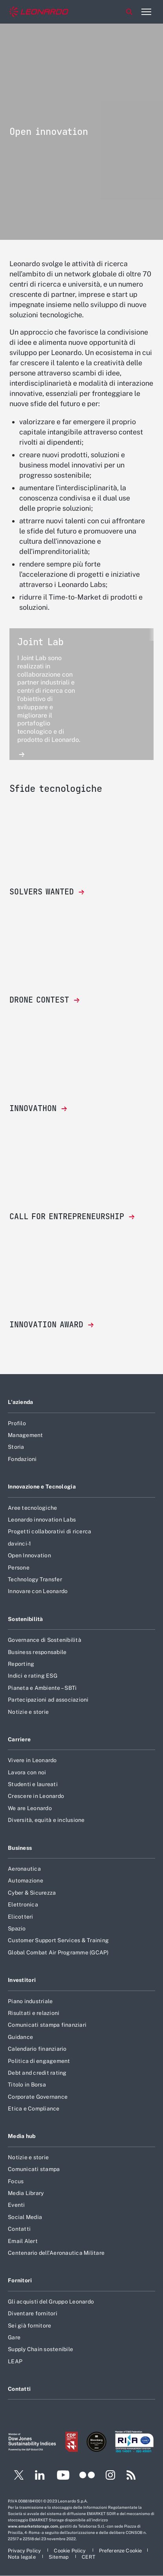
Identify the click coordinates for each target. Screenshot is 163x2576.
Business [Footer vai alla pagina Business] (20, 1848)
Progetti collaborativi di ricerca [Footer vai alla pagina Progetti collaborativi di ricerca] (49, 1531)
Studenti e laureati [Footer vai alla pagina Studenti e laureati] (33, 1784)
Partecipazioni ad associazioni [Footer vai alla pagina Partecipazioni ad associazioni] (48, 1699)
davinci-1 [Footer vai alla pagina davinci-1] (19, 1543)
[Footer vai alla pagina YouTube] (63, 2476)
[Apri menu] (146, 12)
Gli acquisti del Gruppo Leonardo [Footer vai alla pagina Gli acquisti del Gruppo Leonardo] (51, 2301)
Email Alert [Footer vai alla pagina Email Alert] (23, 2241)
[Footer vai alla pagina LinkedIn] (40, 2476)
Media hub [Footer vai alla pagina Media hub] (22, 2136)
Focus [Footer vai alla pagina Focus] (16, 2181)
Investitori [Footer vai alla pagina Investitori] (22, 1980)
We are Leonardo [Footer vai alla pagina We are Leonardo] (30, 1808)
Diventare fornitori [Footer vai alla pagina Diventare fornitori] (32, 2313)
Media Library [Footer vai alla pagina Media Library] (26, 2193)
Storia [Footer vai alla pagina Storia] (16, 1447)
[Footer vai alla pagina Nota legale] (22, 2557)
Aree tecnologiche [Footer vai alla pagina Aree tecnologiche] (32, 1508)
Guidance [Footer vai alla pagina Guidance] (20, 2037)
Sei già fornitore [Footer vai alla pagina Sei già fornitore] (29, 2325)
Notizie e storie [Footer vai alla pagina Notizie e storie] (28, 1712)
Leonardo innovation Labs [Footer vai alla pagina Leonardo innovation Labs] (42, 1519)
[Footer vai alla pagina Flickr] (87, 2476)
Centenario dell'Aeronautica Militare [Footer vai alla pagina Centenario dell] (56, 2253)
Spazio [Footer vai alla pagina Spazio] (17, 1928)
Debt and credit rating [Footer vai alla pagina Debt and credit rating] (37, 2073)
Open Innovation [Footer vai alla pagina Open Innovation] (29, 1555)
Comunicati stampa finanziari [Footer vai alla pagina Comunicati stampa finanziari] (47, 2025)
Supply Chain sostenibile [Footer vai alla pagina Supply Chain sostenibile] (40, 2349)
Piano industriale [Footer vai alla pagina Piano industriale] (30, 2001)
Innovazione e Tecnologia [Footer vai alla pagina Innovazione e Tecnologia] (42, 1486)
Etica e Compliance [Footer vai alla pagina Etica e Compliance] (34, 2108)
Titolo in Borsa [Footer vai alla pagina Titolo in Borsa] (27, 2084)
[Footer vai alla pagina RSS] (131, 2476)
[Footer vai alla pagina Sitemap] (59, 2557)
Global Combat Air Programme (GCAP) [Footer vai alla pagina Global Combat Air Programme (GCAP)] (58, 1952)
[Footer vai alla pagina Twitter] (16, 2476)
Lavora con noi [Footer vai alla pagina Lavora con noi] (27, 1772)
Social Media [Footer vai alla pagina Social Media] (25, 2217)
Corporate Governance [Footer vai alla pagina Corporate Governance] (38, 2097)
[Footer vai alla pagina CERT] (88, 2557)
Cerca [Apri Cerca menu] (129, 12)
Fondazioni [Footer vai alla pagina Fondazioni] (22, 1459)
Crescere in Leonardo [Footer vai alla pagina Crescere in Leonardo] (36, 1796)
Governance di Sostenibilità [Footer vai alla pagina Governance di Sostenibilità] (44, 1640)
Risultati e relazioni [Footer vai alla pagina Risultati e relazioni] (33, 2013)
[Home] (38, 12)
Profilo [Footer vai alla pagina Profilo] (17, 1423)
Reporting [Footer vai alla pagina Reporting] (21, 1664)
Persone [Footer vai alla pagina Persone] (18, 1567)
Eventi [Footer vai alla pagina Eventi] (16, 2205)
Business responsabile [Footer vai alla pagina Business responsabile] (37, 1652)
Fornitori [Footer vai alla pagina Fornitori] (20, 2280)
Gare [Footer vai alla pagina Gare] (14, 2337)
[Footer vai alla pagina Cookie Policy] (70, 2551)
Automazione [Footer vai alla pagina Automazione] (25, 1880)
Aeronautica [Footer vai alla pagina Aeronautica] (24, 1869)
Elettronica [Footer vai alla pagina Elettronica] (23, 1904)
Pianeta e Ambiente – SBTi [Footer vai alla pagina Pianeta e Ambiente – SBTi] (42, 1688)
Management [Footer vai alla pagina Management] (25, 1435)
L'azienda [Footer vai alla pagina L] (20, 1402)
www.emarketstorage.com (33, 2526)
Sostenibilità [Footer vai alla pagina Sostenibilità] (25, 1619)
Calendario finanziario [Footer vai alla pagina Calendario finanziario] (37, 2049)
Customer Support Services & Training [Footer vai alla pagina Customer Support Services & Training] (58, 1940)
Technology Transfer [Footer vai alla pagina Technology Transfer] (35, 1579)
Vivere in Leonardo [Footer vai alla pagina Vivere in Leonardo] (32, 1760)
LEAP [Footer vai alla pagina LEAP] (15, 2361)
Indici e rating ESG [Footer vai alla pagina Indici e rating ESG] (32, 1676)
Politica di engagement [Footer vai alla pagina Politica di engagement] (39, 2061)
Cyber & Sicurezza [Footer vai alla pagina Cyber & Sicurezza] (32, 1893)
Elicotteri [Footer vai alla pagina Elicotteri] (20, 1917)
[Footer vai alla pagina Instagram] (110, 2476)
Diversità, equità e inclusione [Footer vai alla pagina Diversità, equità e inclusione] (46, 1820)
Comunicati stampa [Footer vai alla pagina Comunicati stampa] (34, 2169)
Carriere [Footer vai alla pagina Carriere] (19, 1739)
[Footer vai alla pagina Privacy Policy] (25, 2551)
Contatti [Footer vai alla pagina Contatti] (19, 2229)
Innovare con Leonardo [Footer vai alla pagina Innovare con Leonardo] (38, 1591)
